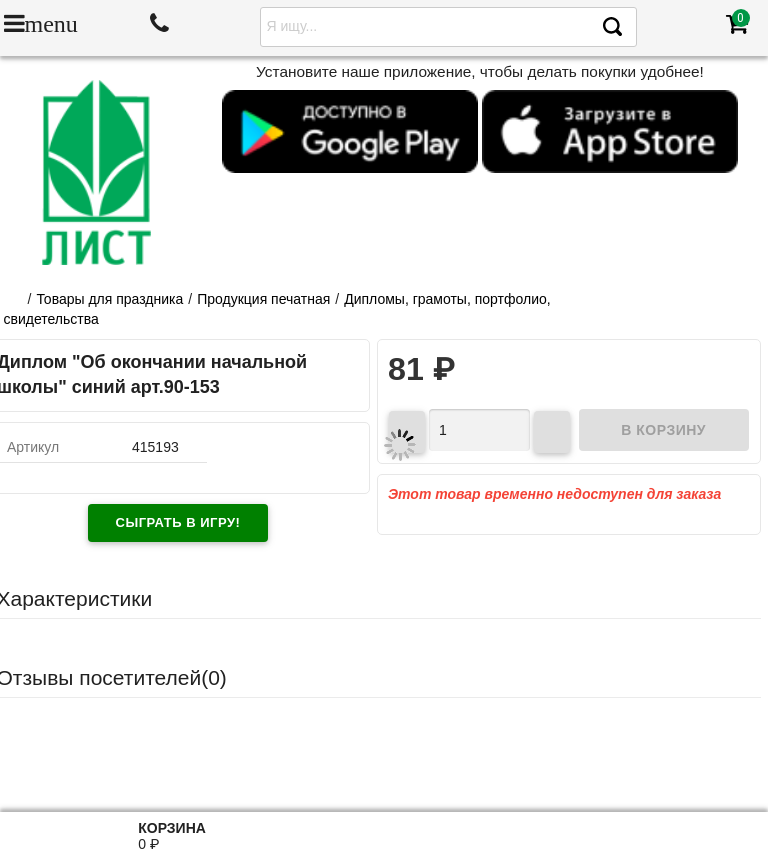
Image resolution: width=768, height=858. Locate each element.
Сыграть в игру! (178, 522)
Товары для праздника (109, 299)
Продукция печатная (263, 299)
